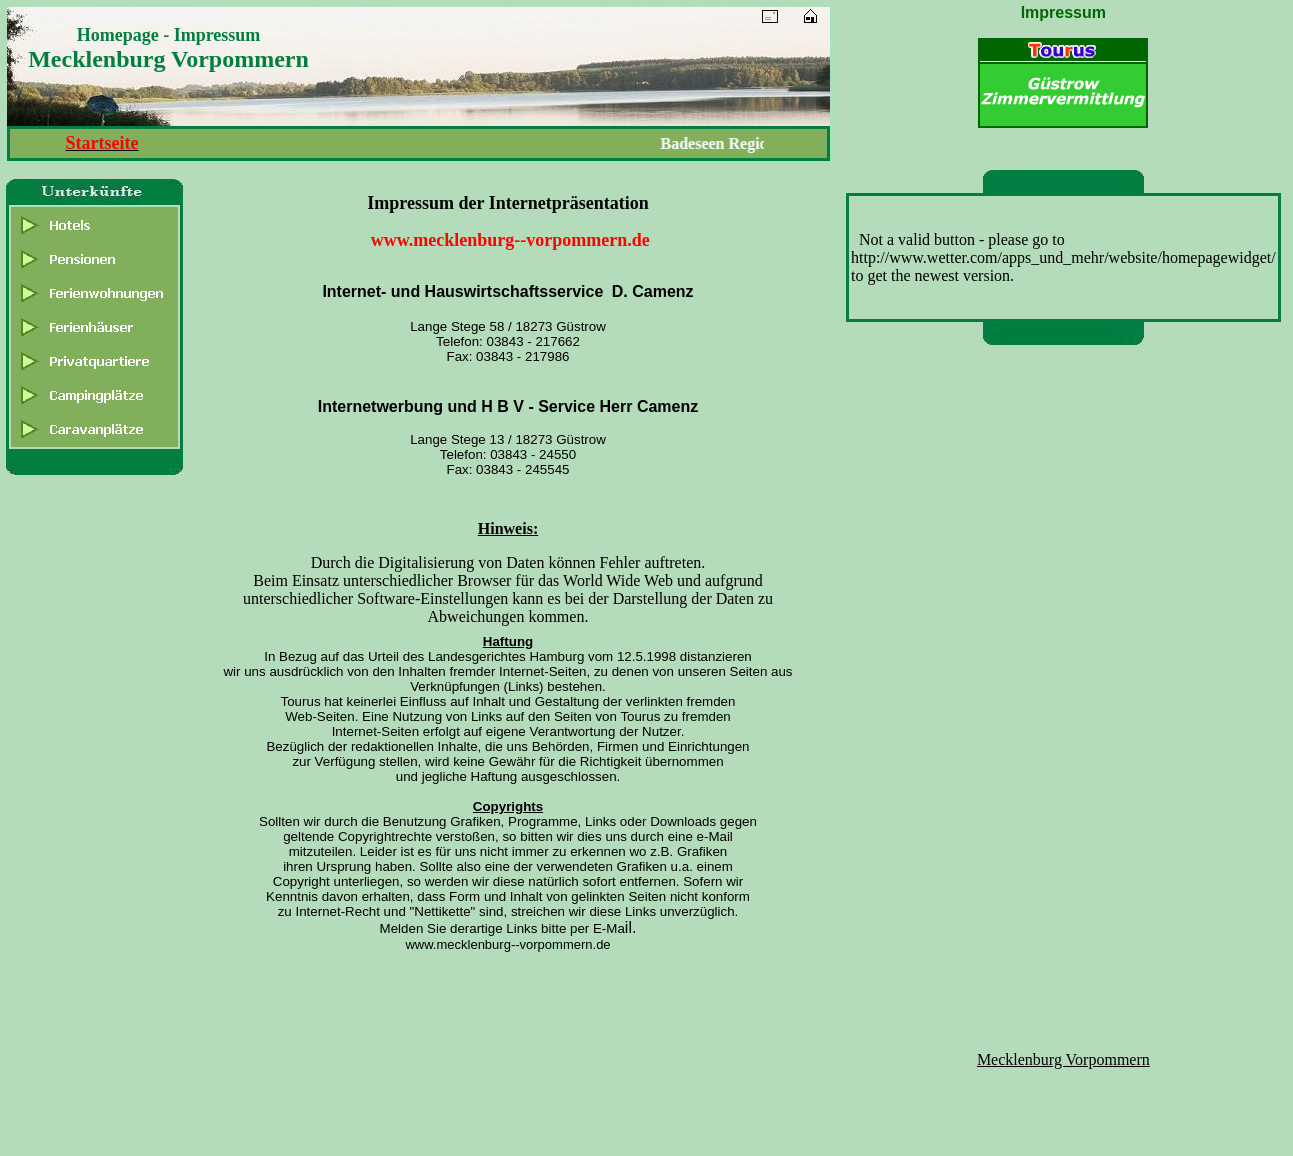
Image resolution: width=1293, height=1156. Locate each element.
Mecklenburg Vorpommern (1063, 1059)
